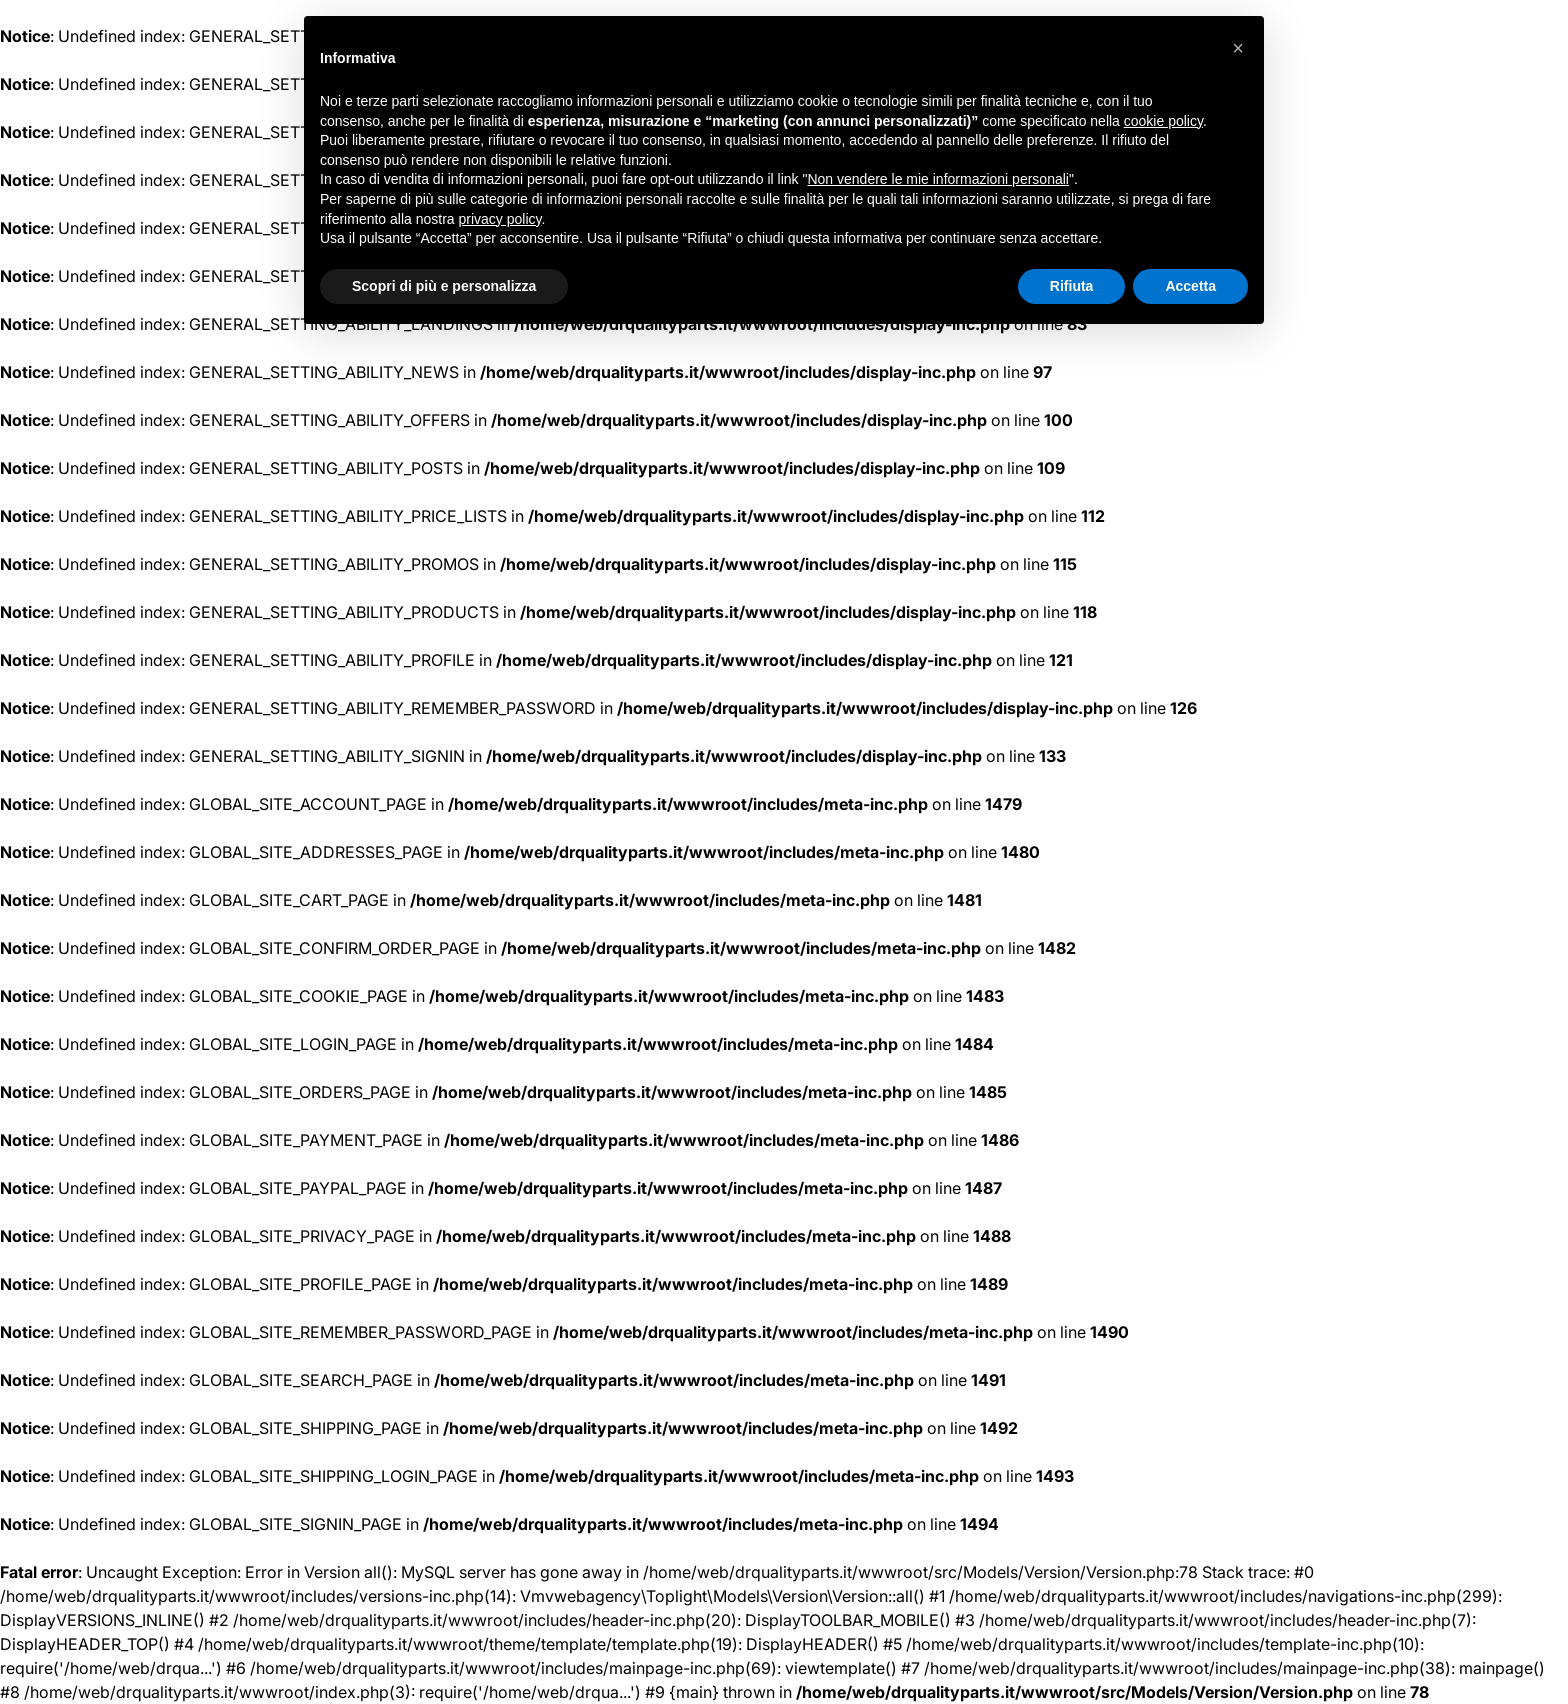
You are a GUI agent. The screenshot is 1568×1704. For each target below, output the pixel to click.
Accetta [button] (1190, 286)
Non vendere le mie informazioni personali (937, 179)
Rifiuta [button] (1072, 286)
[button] (1238, 48)
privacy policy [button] (500, 219)
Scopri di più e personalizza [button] (444, 286)
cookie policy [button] (1163, 121)
